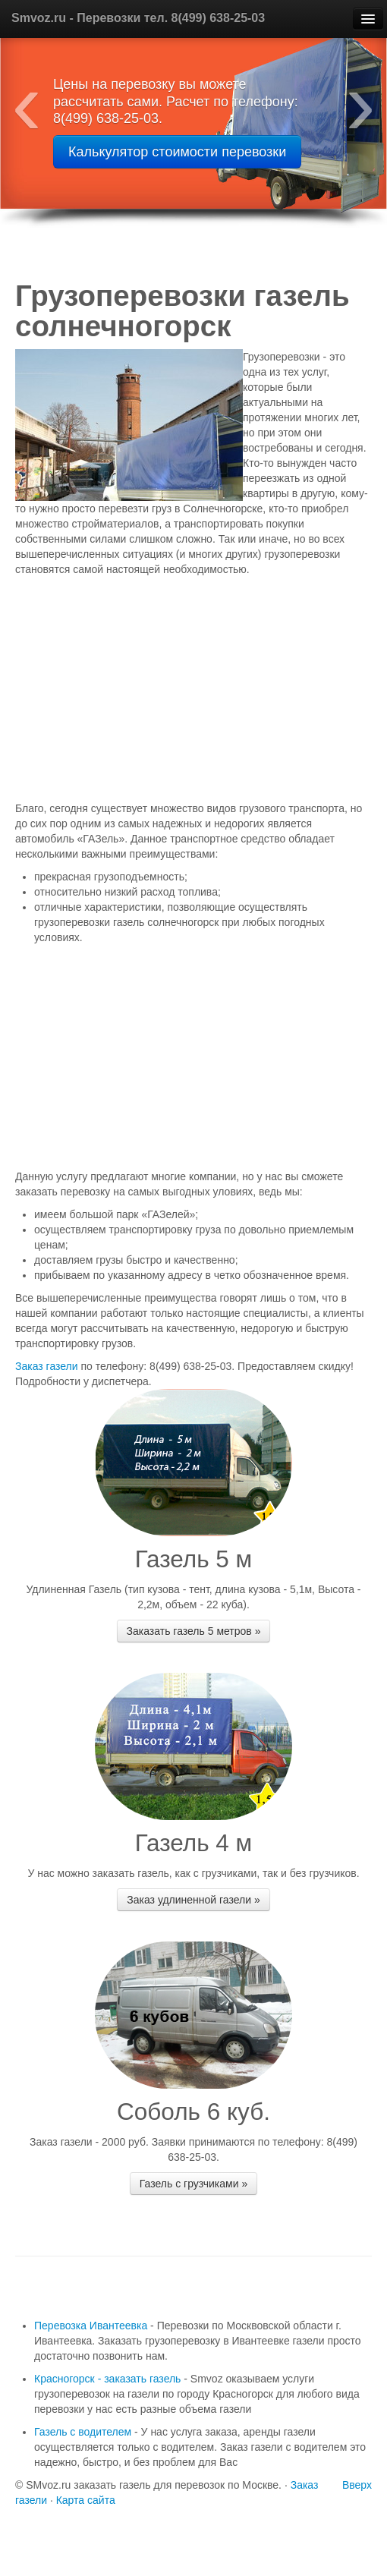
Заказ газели (48, 1366)
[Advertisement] (186, 690)
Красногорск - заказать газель (107, 2379)
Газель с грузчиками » (193, 2184)
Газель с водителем (82, 2432)
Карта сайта (85, 2500)
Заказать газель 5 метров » (194, 1631)
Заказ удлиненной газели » (193, 1900)
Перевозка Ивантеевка (90, 2325)
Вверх (357, 2485)
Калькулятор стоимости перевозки (177, 151)
